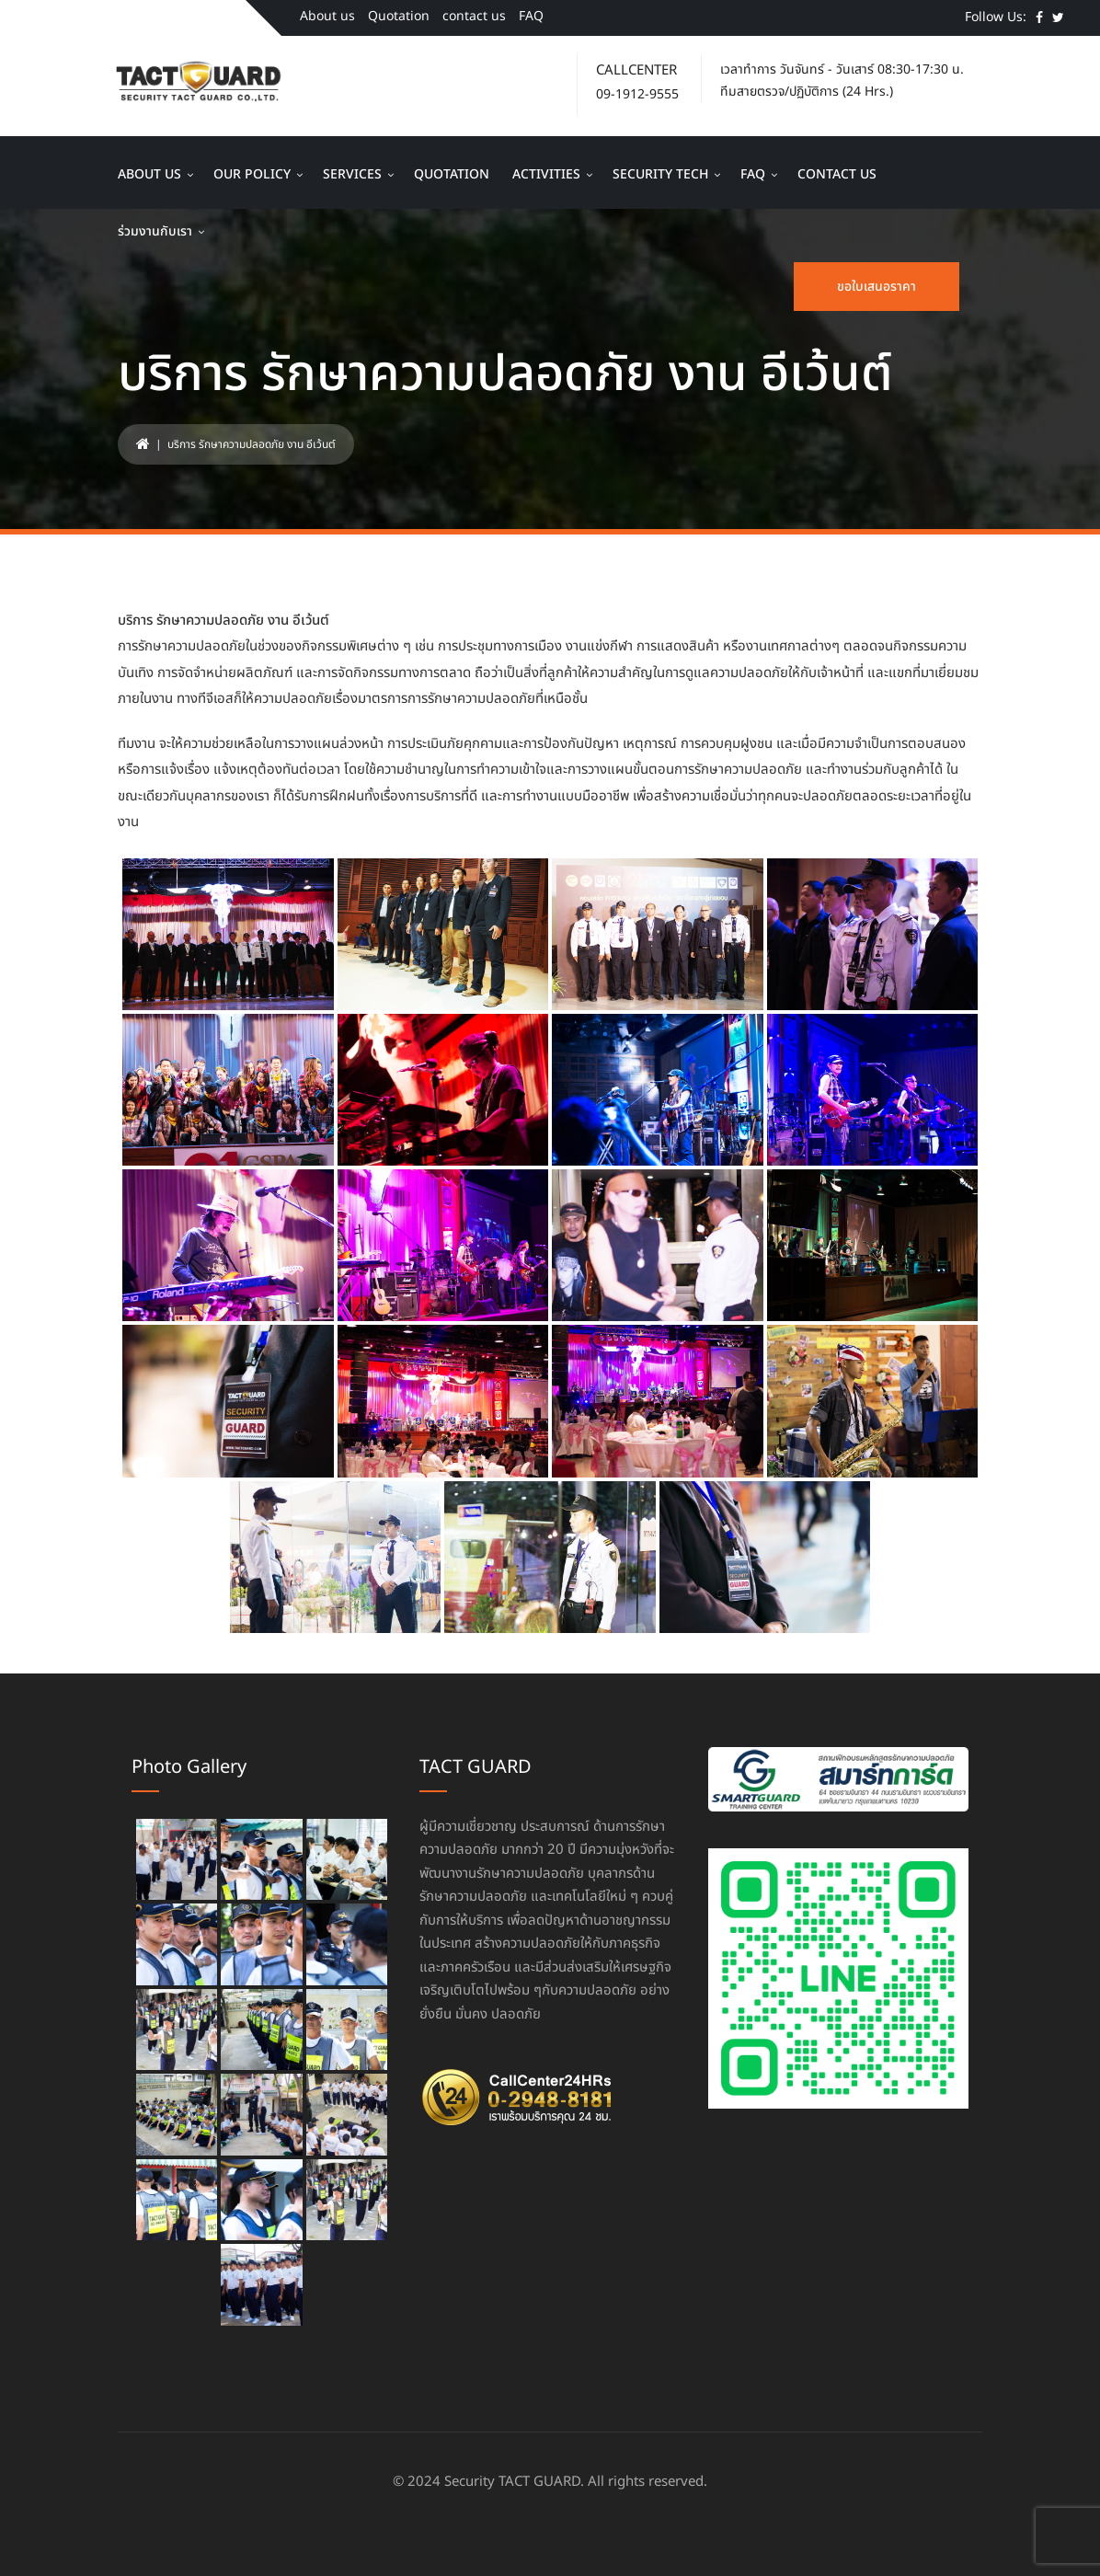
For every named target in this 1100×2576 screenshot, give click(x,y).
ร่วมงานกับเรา (155, 231)
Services (352, 174)
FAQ (531, 16)
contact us (474, 16)
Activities (546, 174)
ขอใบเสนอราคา (876, 286)
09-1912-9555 (637, 94)
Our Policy (252, 174)
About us (327, 16)
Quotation (399, 16)
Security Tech (660, 174)
